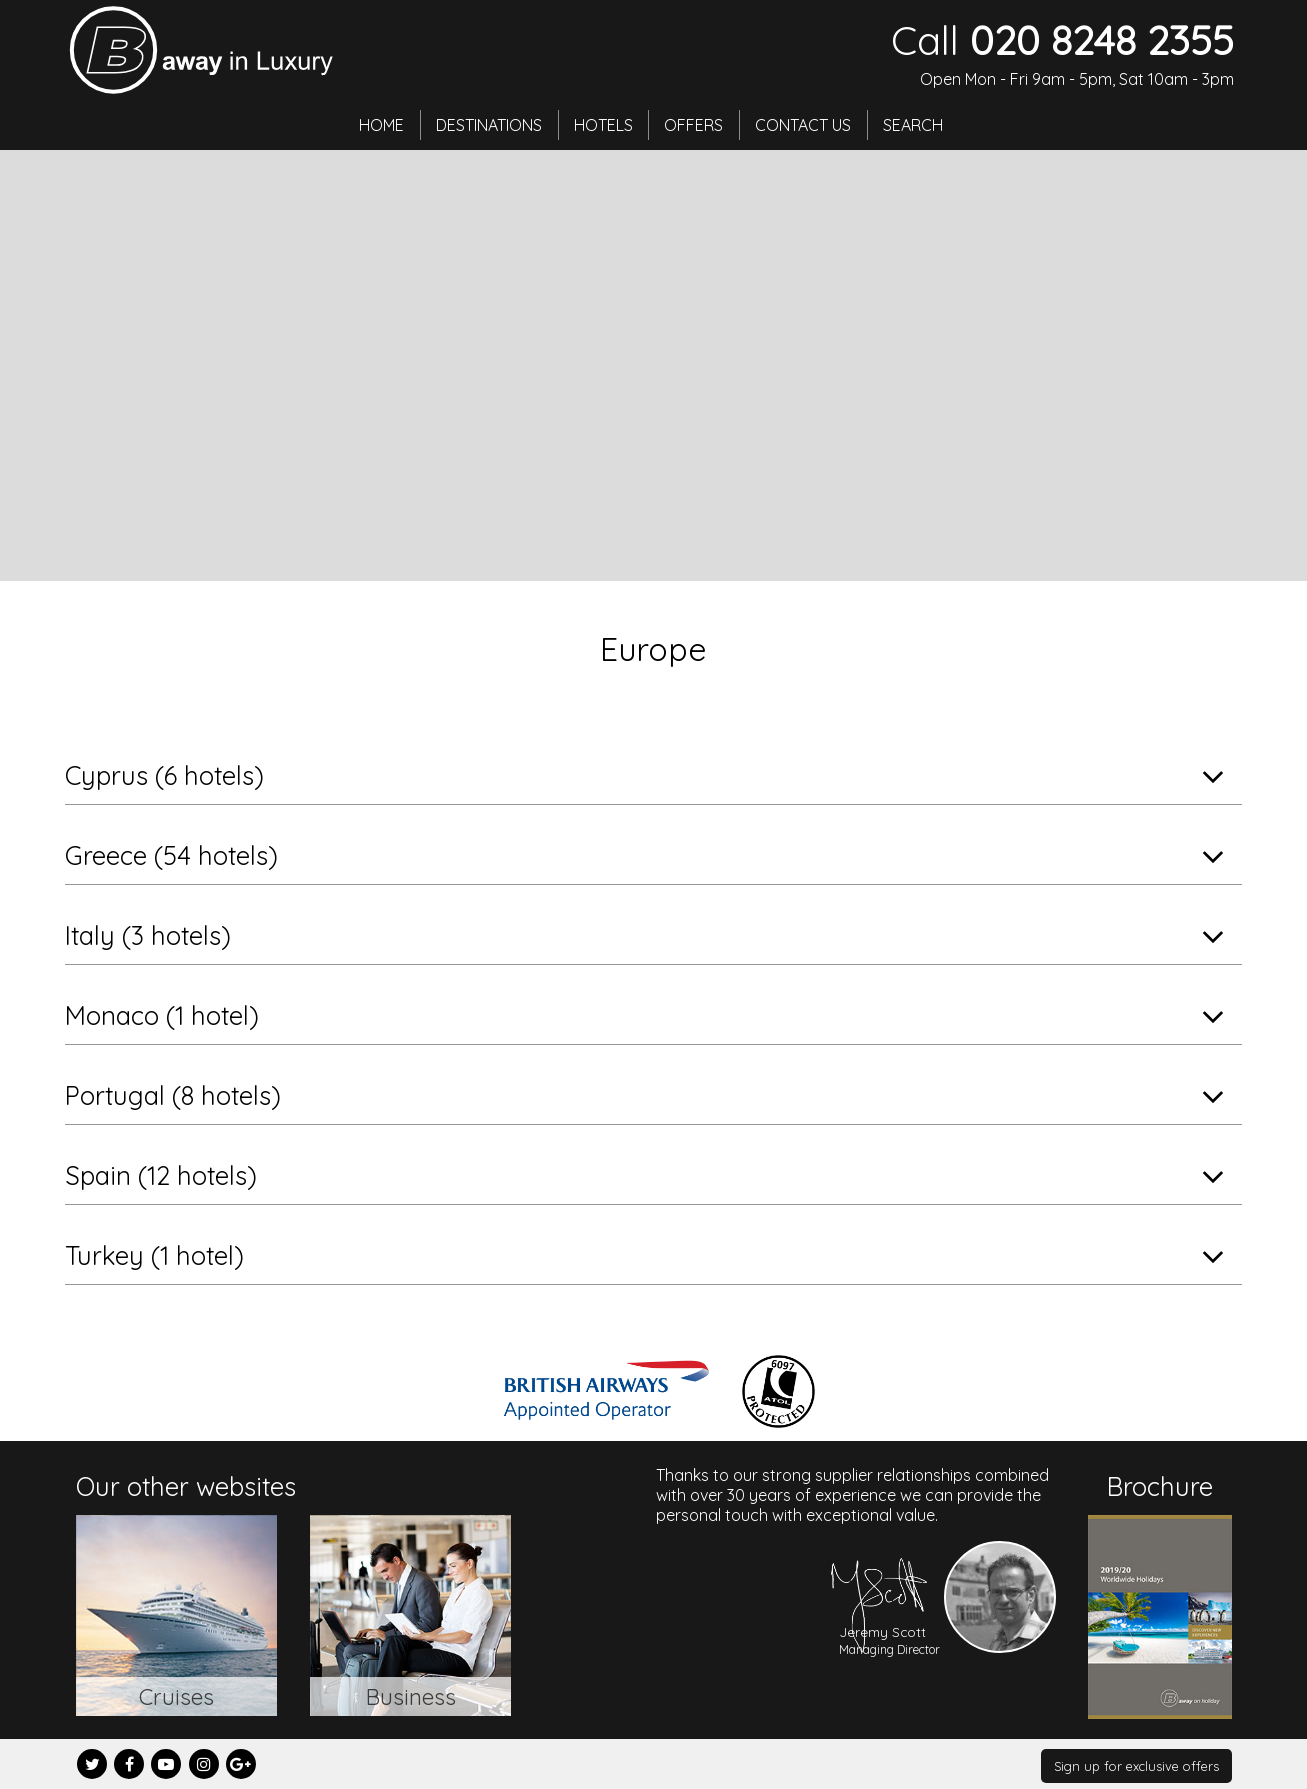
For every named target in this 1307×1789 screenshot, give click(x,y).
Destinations (489, 125)
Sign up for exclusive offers (1136, 1766)
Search (914, 125)
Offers (694, 125)
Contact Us (804, 125)
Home (381, 125)
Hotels (603, 125)
